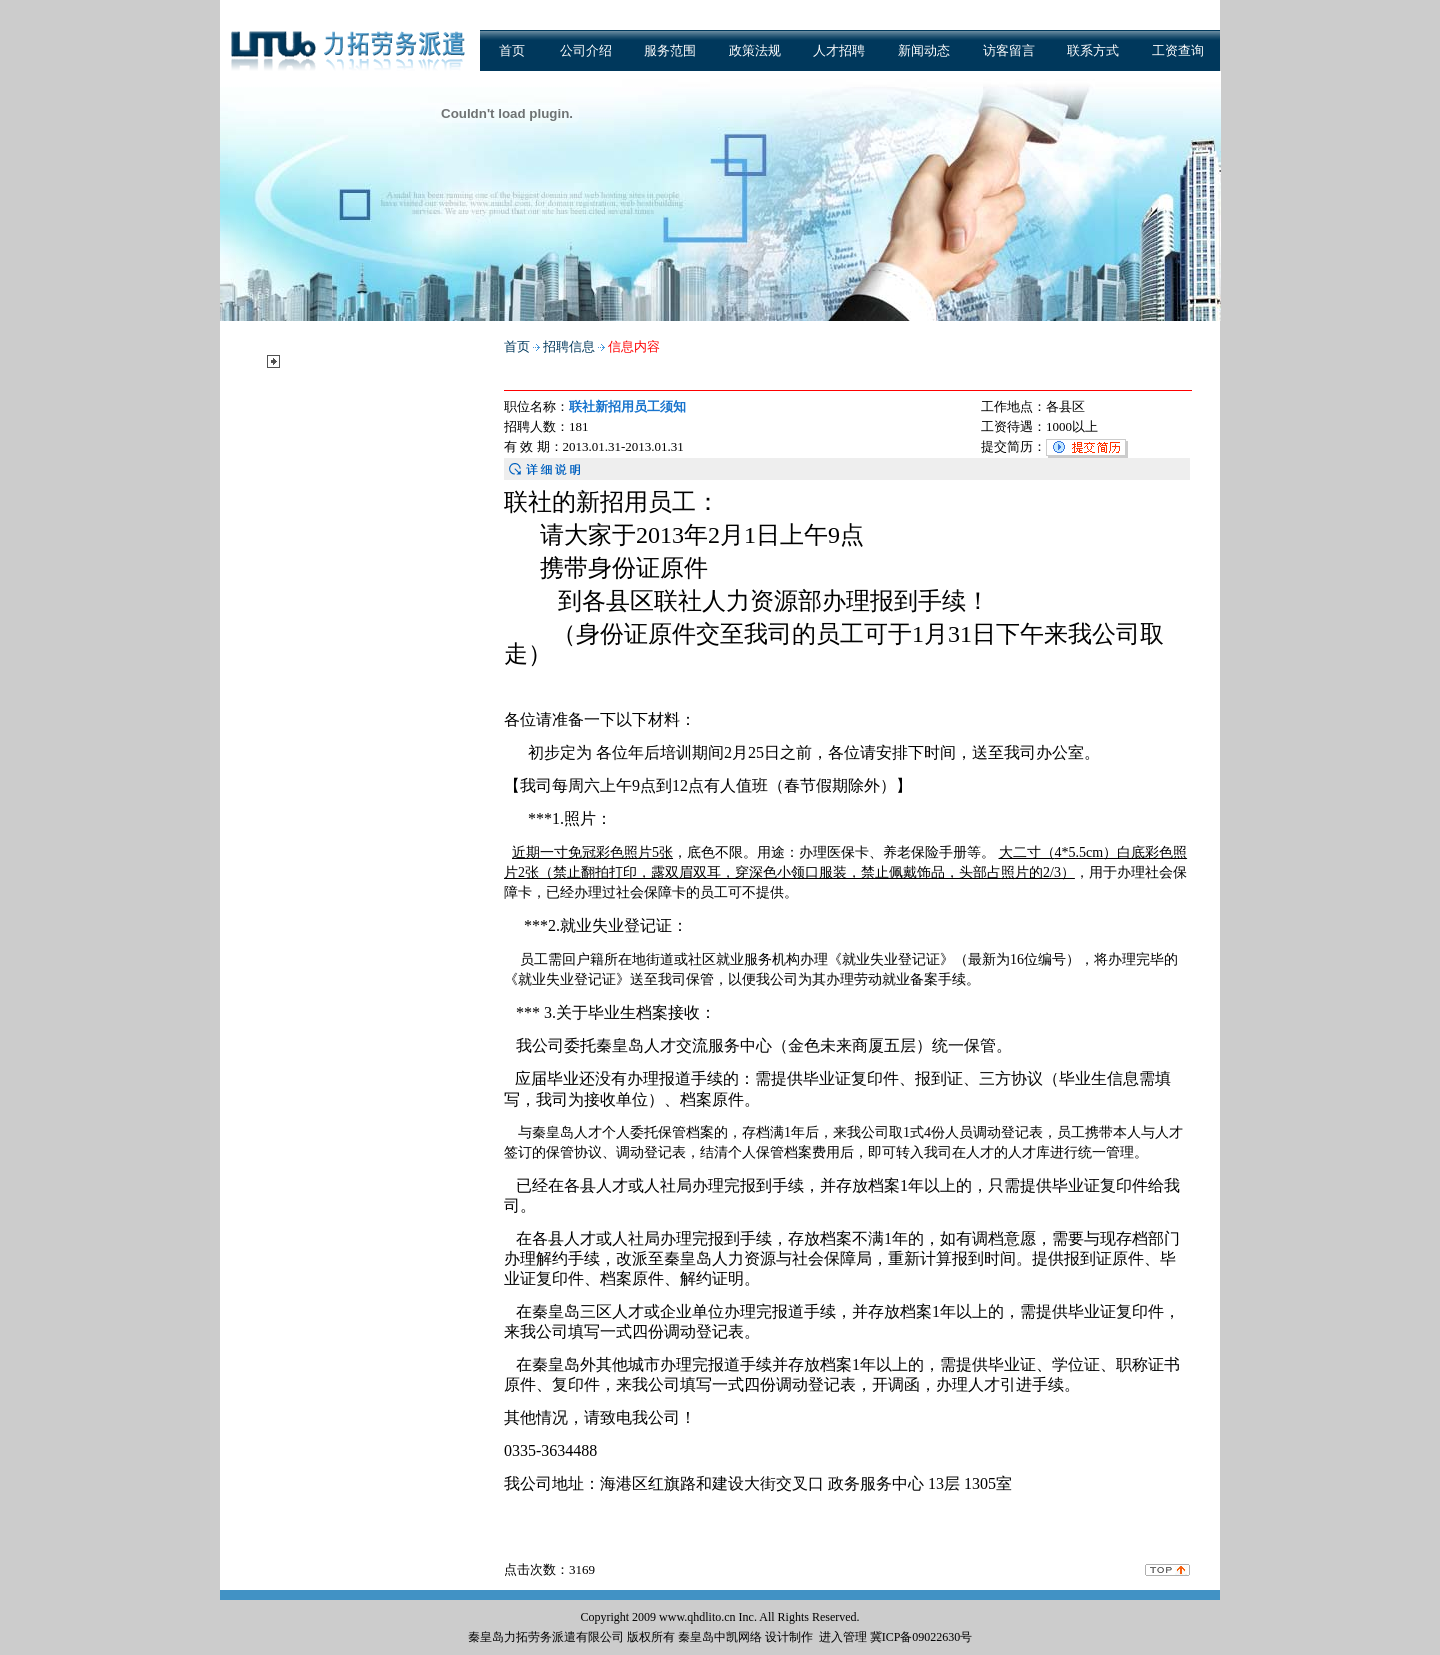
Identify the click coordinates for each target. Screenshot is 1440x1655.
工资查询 (1178, 50)
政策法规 (755, 50)
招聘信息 (317, 360)
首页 (512, 50)
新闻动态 (924, 50)
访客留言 (1009, 50)
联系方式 (1093, 50)
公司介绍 (586, 50)
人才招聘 (839, 50)
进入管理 (843, 1637)
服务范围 (670, 50)
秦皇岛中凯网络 (720, 1637)
